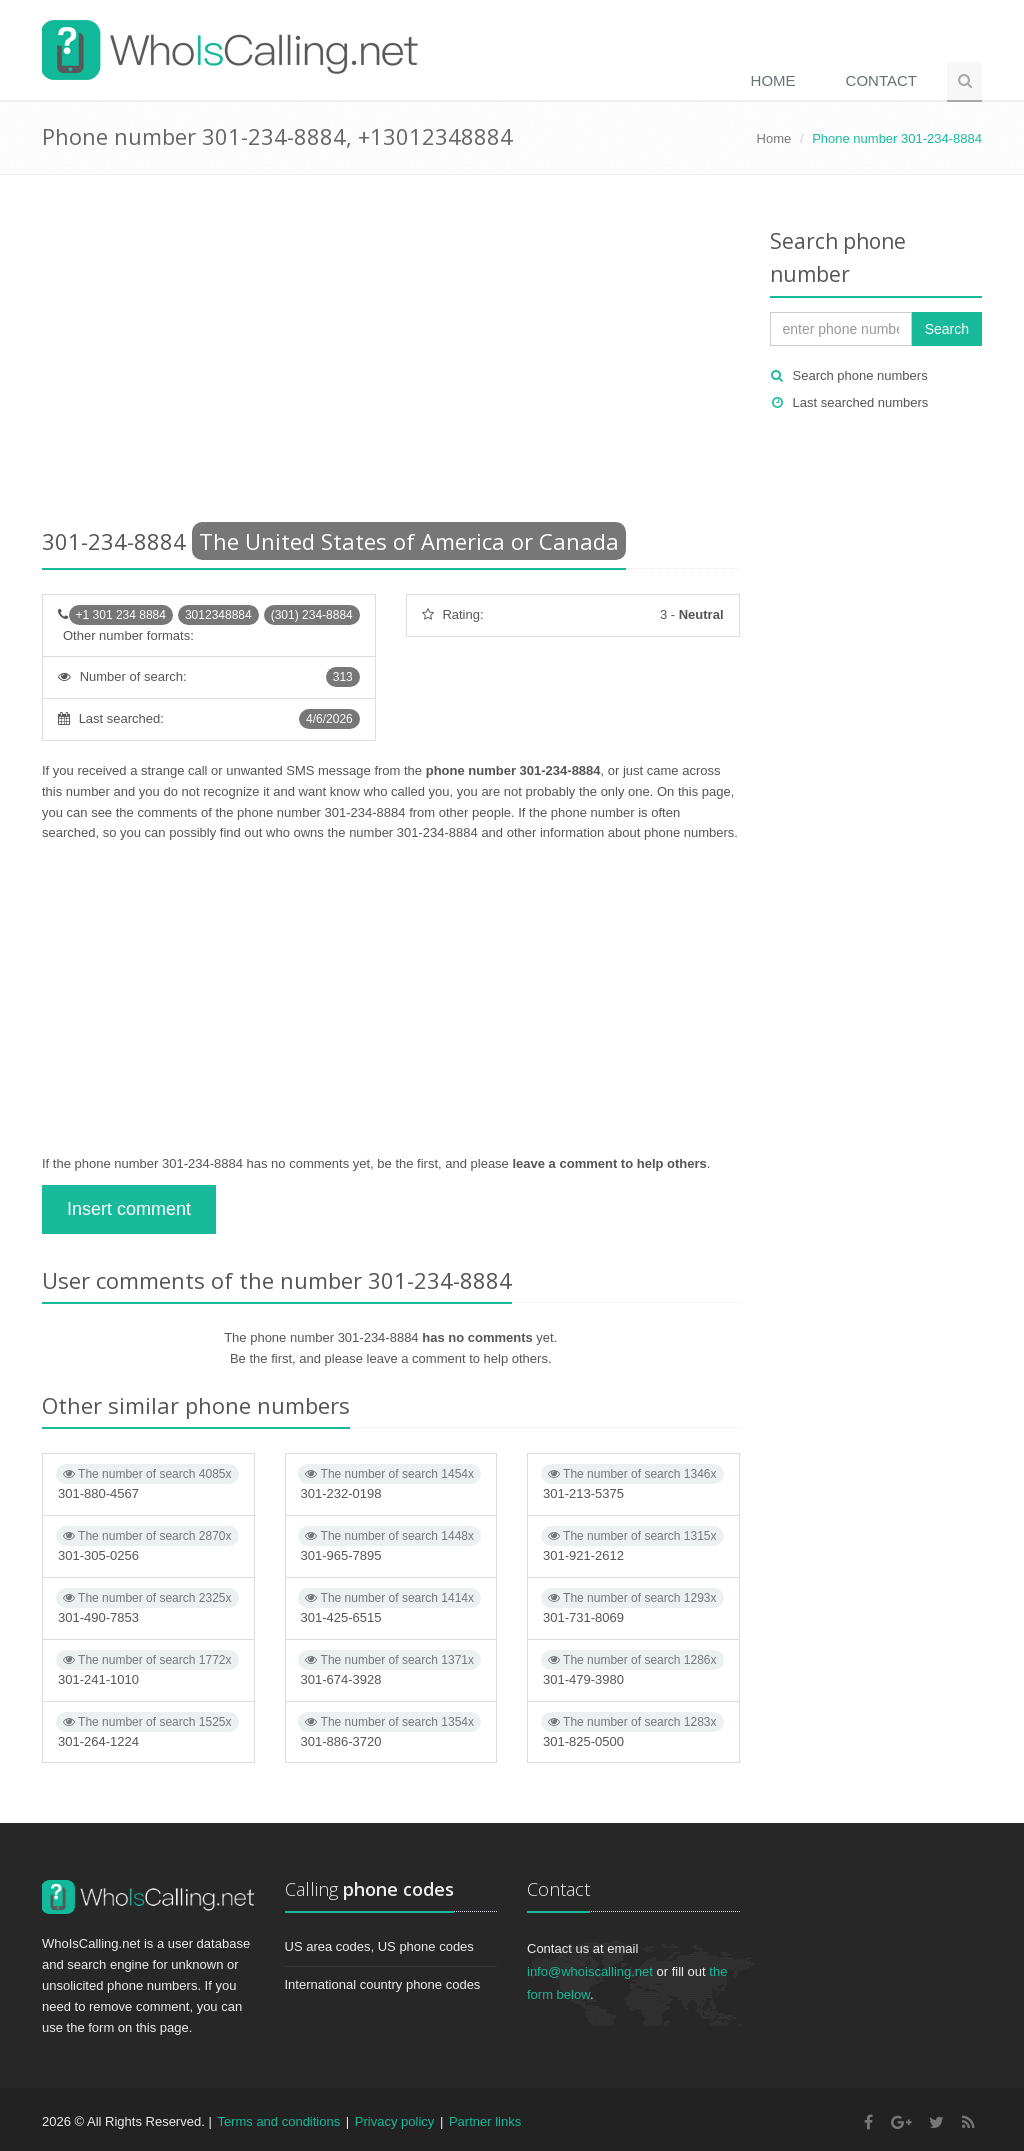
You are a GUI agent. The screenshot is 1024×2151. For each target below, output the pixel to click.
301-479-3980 (632, 1668)
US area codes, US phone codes (379, 1946)
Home (773, 80)
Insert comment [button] (129, 1209)
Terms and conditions (278, 2121)
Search (947, 329)
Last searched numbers (861, 402)
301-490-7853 (147, 1606)
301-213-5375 (632, 1482)
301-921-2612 (632, 1544)
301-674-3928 (389, 1668)
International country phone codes (383, 1984)
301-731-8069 (632, 1606)
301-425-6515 (389, 1606)
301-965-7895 (389, 1544)
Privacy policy (394, 2121)
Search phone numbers (860, 375)
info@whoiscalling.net (590, 1971)
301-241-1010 (147, 1668)
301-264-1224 (147, 1730)
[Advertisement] (391, 355)
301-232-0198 (389, 1482)
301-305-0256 (147, 1544)
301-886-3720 (389, 1730)
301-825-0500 (632, 1730)
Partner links (485, 2121)
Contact (881, 80)
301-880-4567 (147, 1482)
